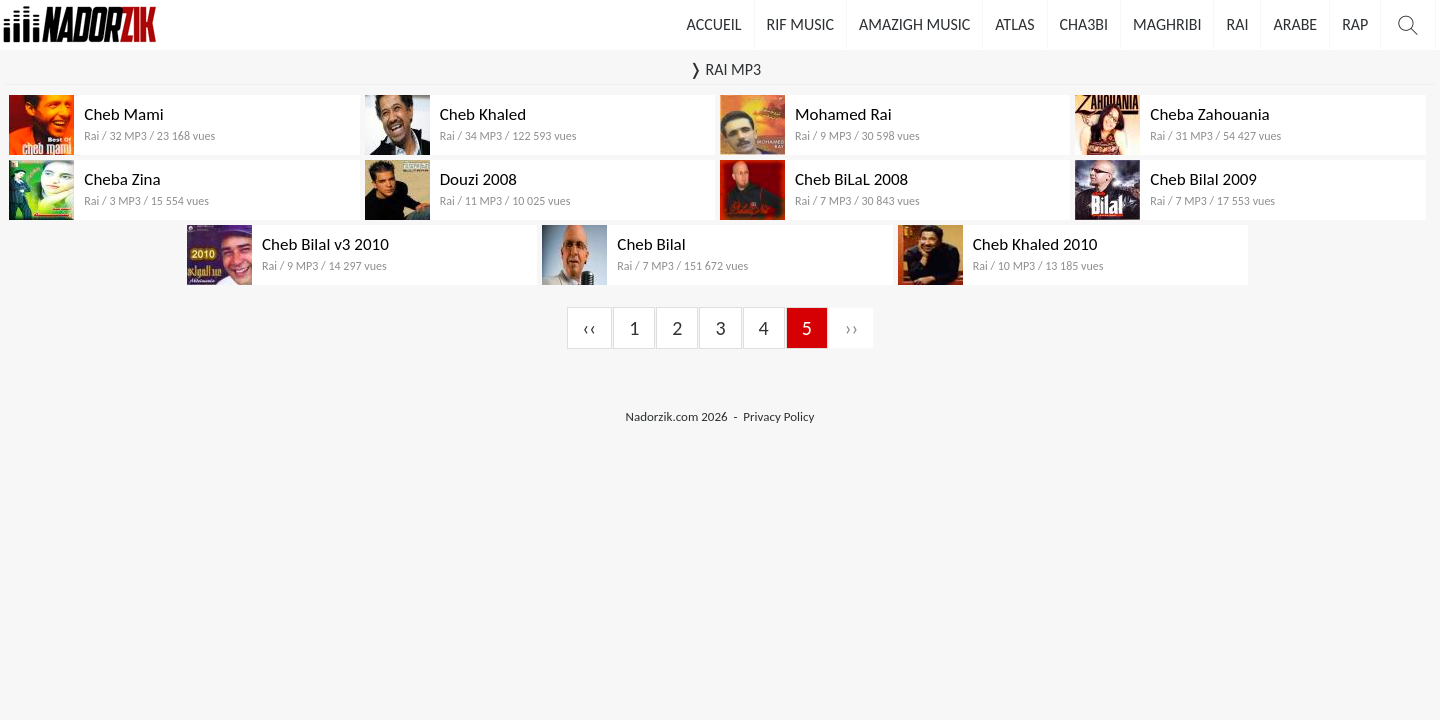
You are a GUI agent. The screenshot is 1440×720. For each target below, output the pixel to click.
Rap (1355, 24)
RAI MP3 (733, 69)
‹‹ (590, 328)
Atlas (1014, 24)
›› (852, 328)
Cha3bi (1084, 24)
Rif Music (801, 24)
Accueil (714, 24)
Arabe (1295, 24)
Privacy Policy (778, 416)
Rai (1237, 24)
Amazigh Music (914, 24)
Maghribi (1167, 24)
